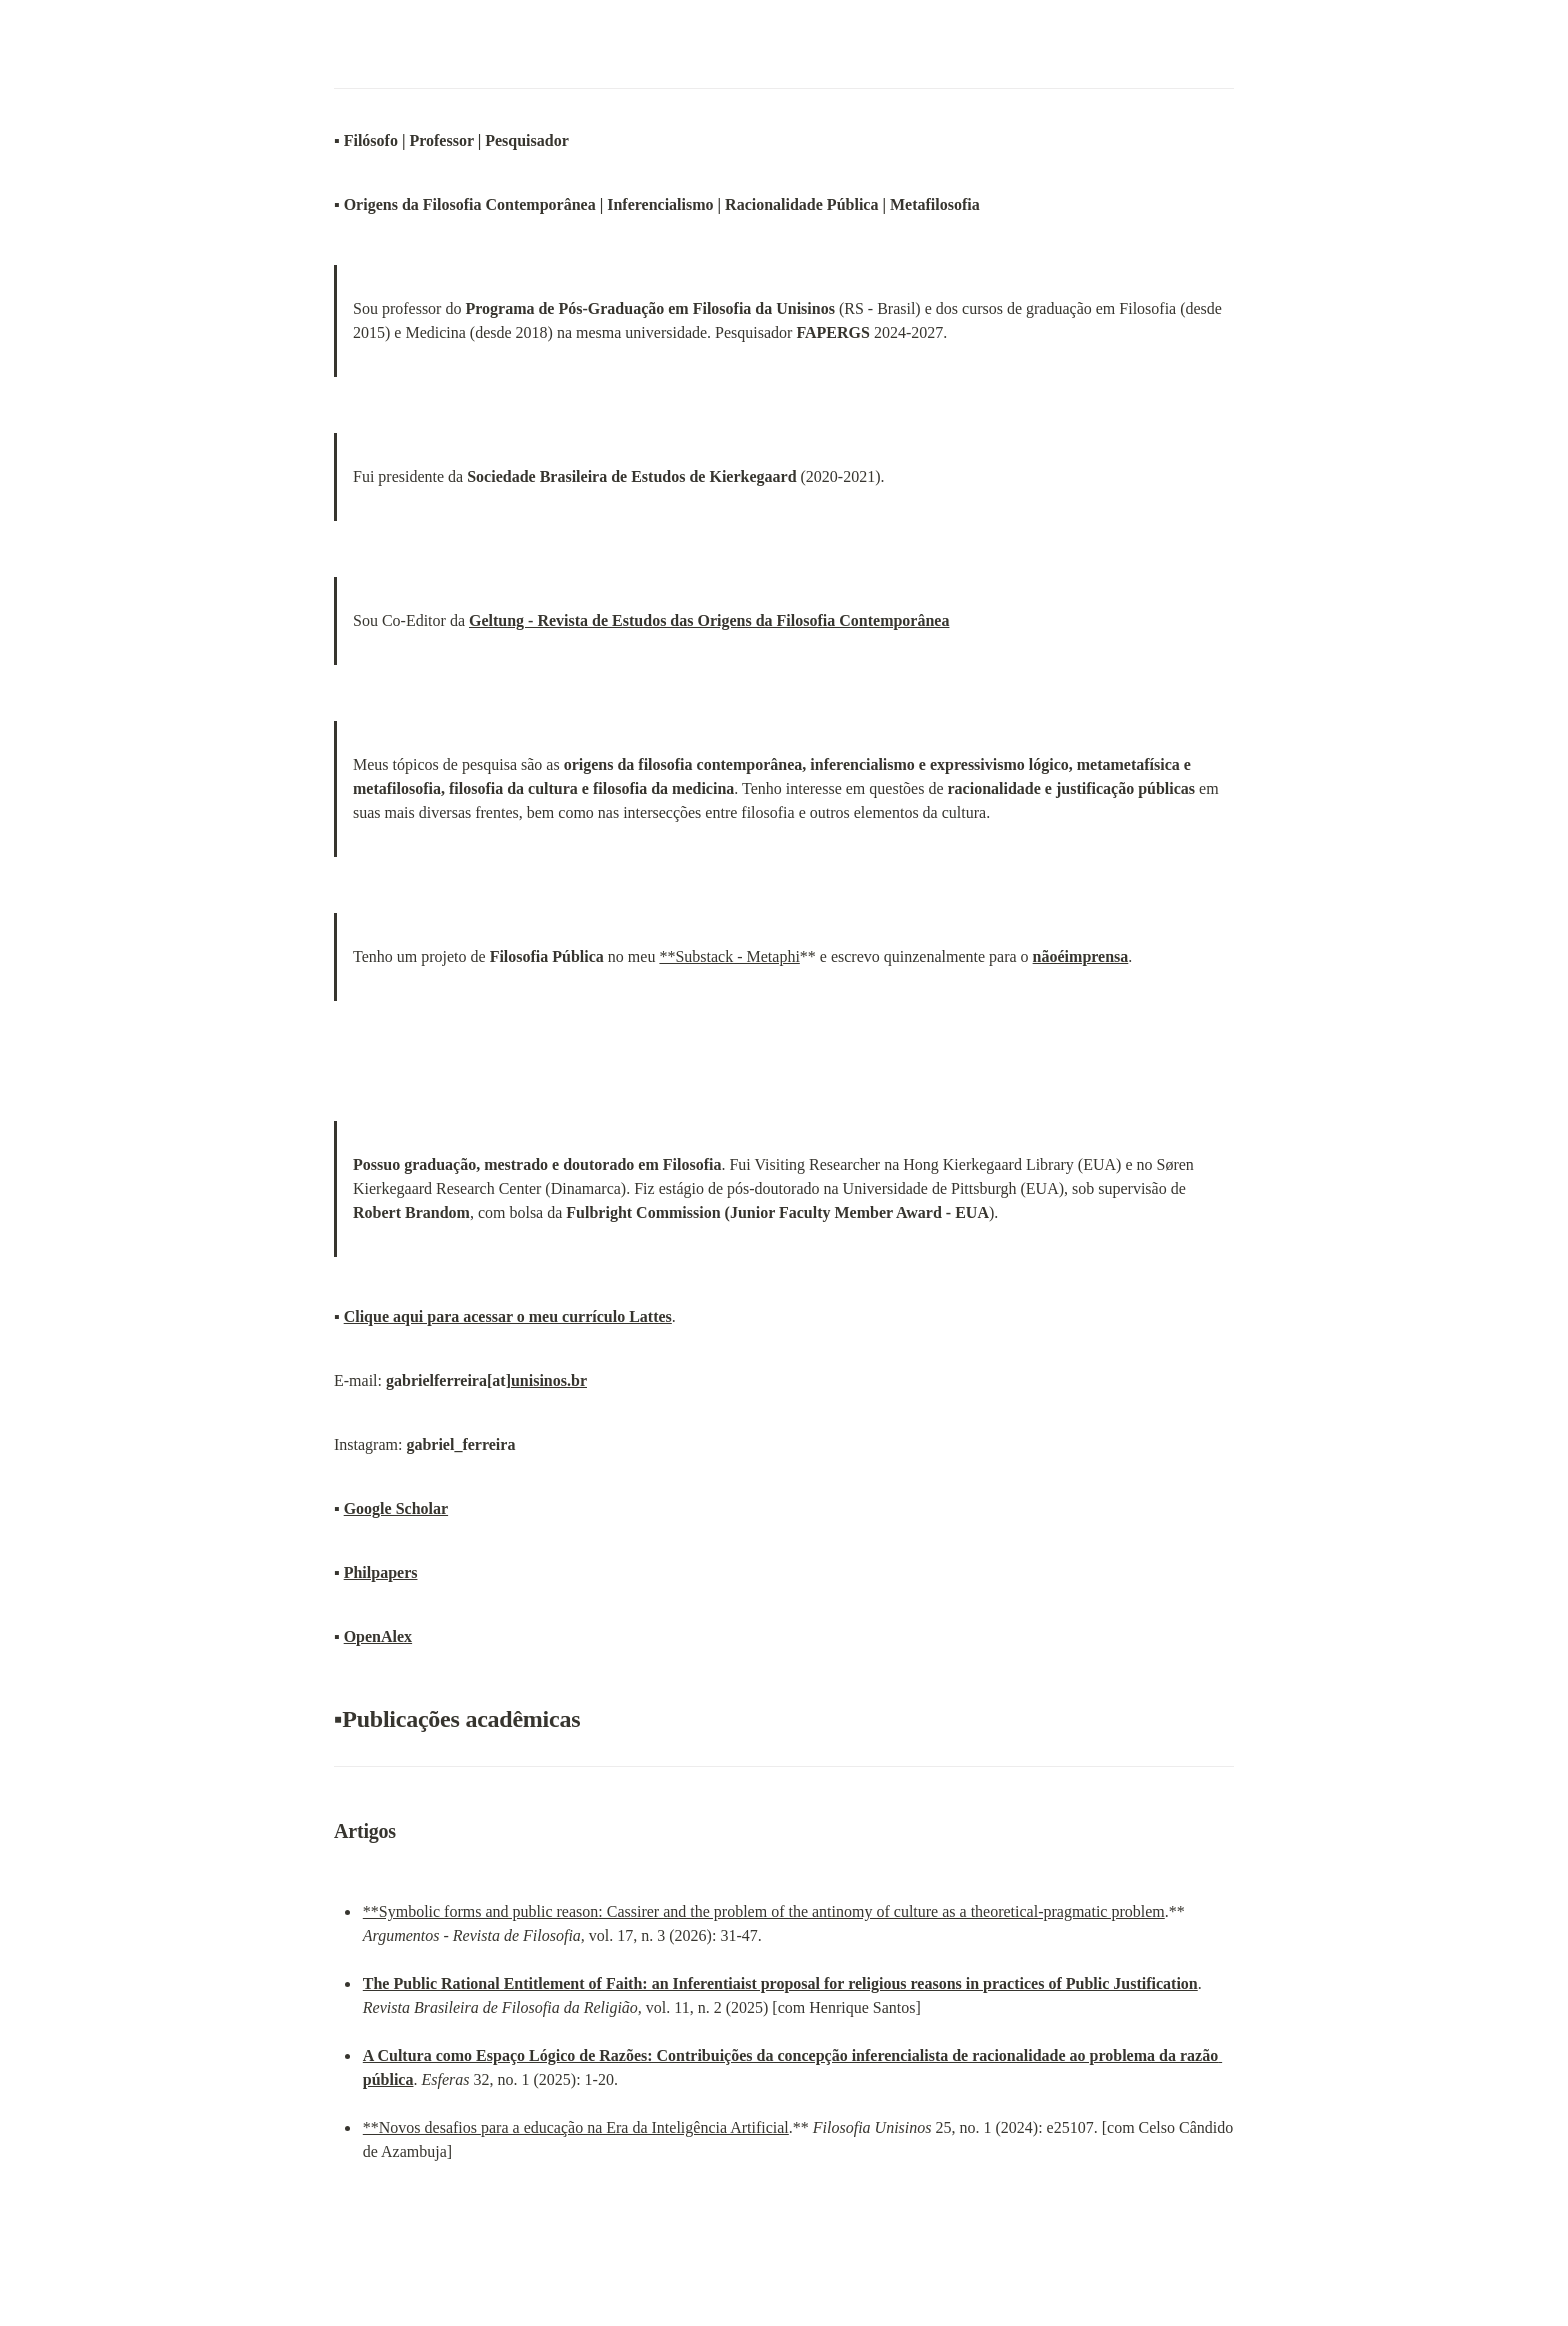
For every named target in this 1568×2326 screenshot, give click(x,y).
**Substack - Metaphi (729, 956)
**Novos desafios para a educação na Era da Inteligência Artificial (576, 2127)
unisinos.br (549, 1380)
